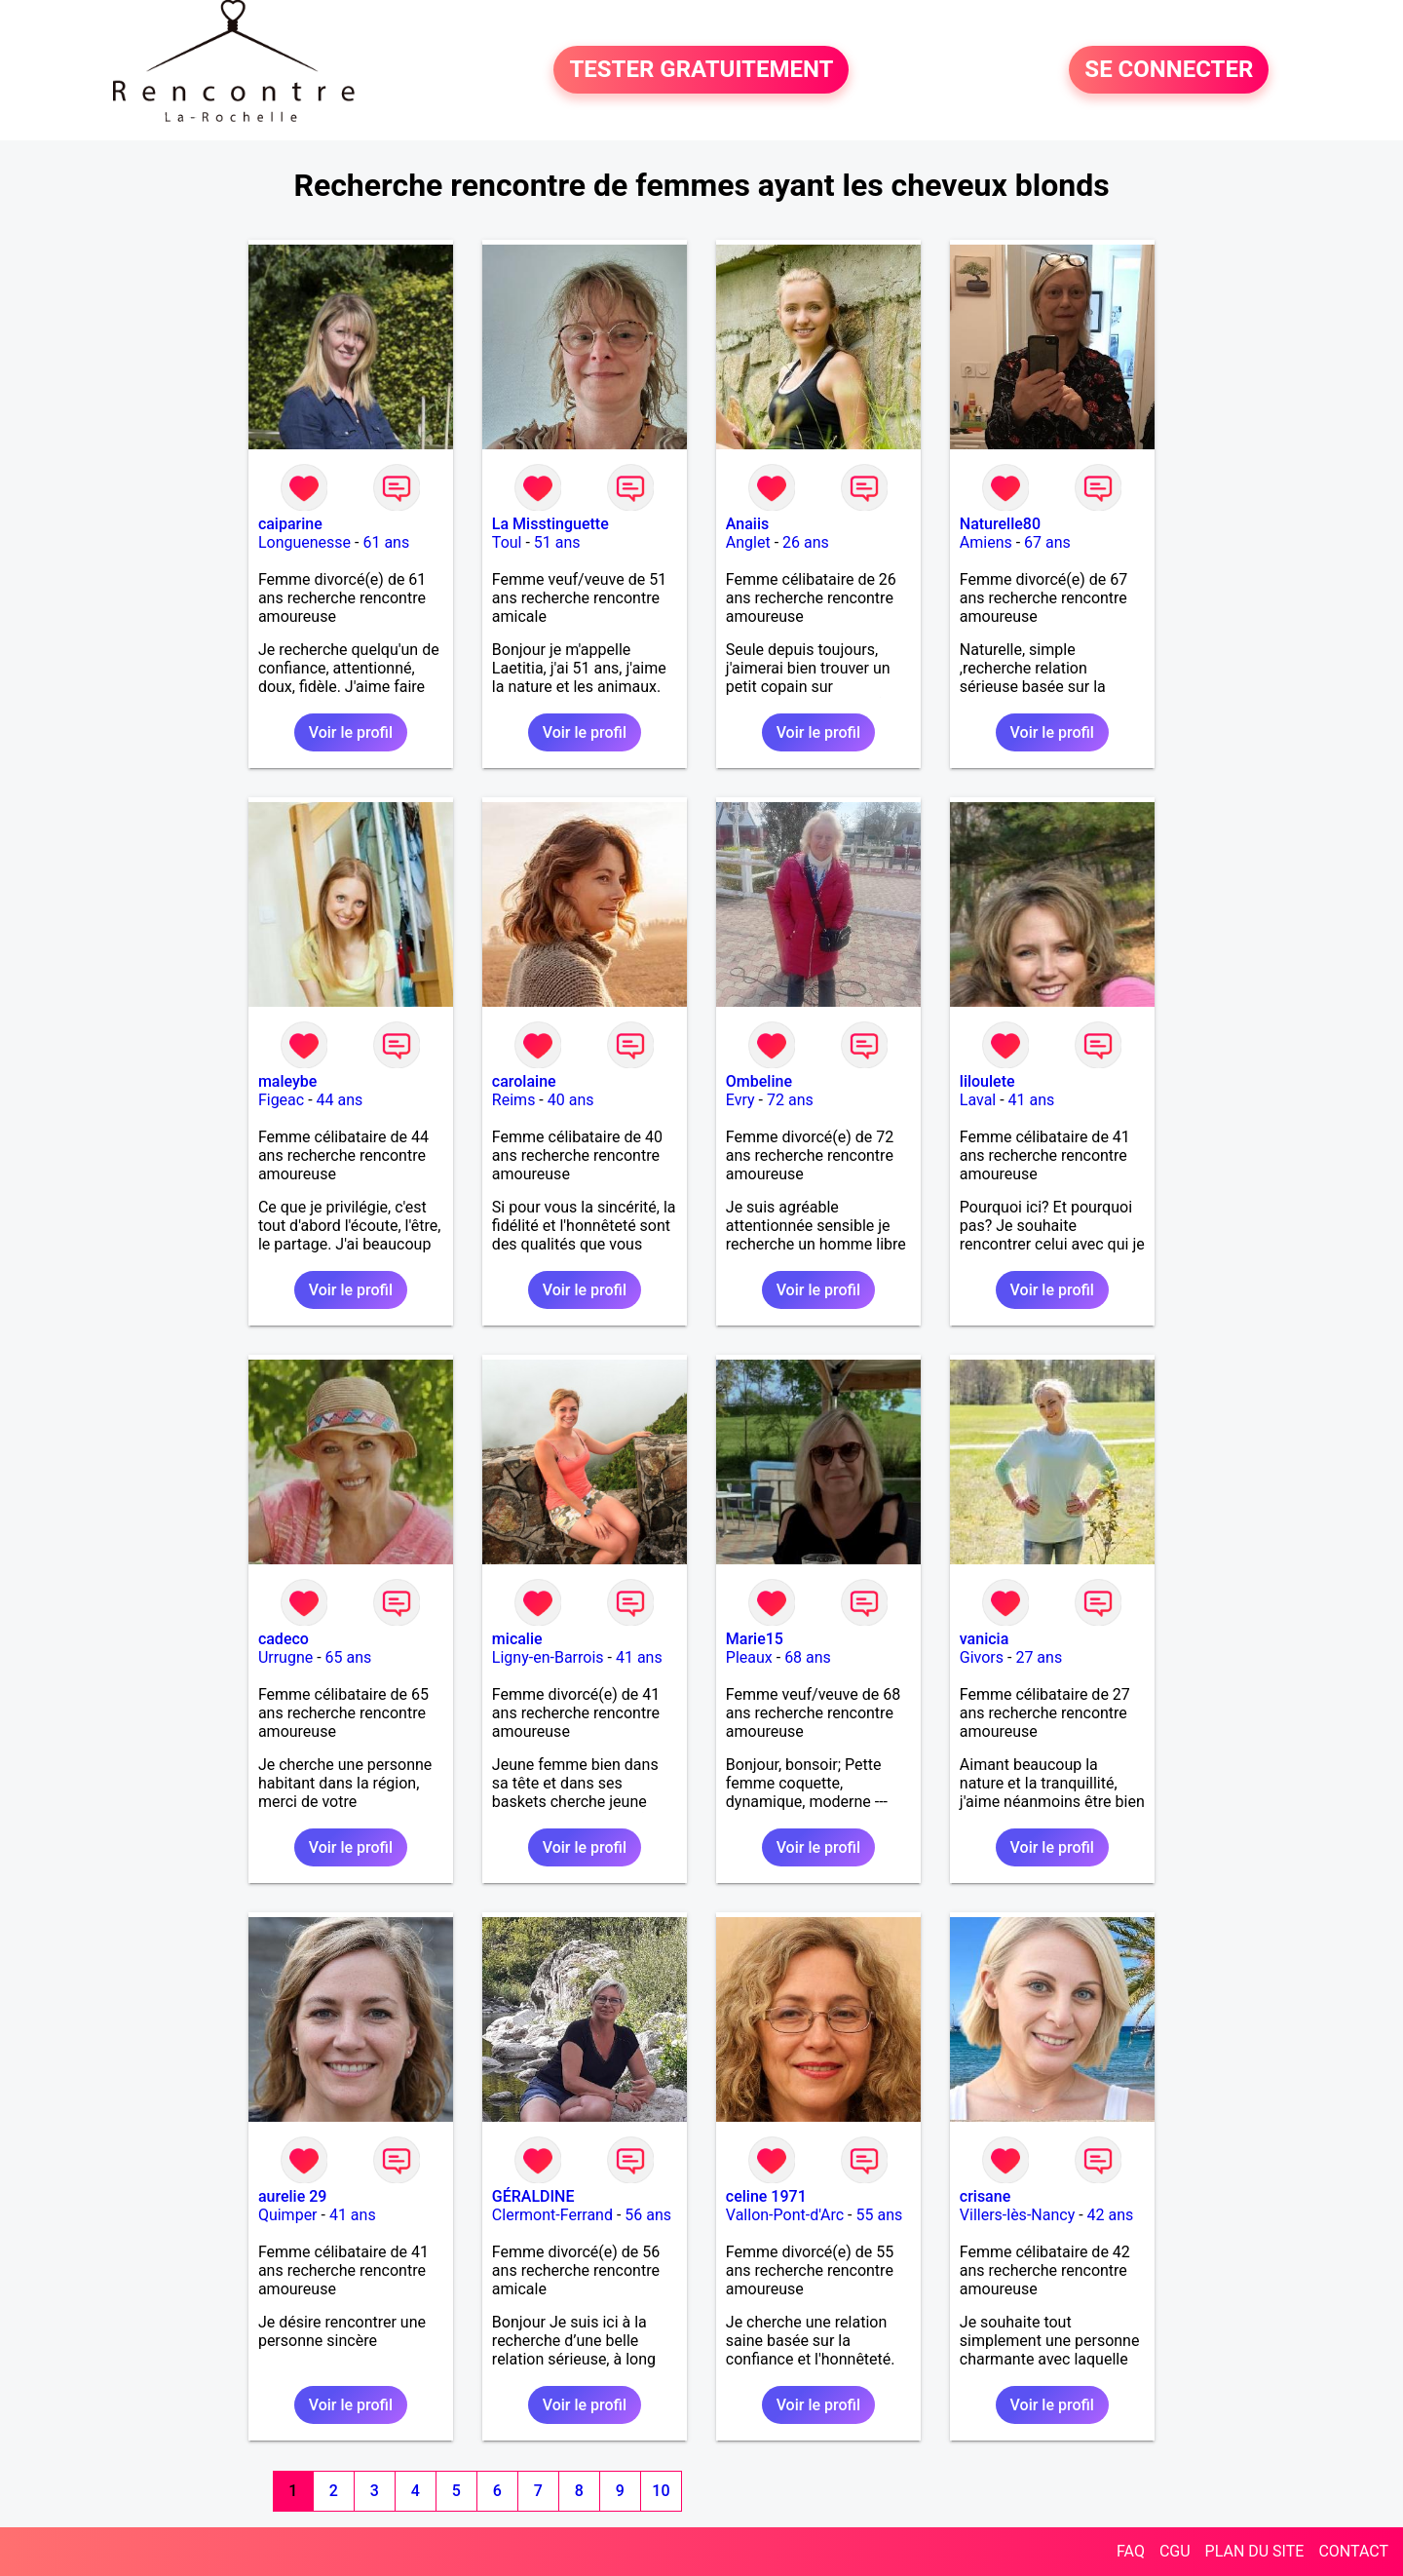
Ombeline (759, 1081)
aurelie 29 (292, 2196)
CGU (1175, 2551)
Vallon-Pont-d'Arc (785, 2215)
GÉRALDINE (533, 2196)
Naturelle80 (1000, 524)
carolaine (524, 1081)
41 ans (1031, 1100)
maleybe (288, 1081)
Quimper (288, 2215)
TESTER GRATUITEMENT (701, 70)
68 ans (807, 1657)
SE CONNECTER (1168, 70)
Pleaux (749, 1657)
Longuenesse (304, 542)
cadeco (283, 1639)
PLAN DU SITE (1255, 2551)
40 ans (571, 1100)
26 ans (805, 542)
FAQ (1131, 2551)
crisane (985, 2196)
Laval (978, 1100)
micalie (517, 1639)
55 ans (878, 2215)
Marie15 (754, 1639)
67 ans (1047, 542)
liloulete (987, 1081)
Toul (507, 542)
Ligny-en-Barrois (548, 1657)
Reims (514, 1100)
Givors (982, 1657)
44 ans (340, 1100)
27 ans (1038, 1657)
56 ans (648, 2215)
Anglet (748, 542)
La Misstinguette (550, 524)
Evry (740, 1100)
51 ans (557, 542)
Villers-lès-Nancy (1017, 2215)
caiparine (290, 524)
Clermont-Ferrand (552, 2215)
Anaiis (747, 524)
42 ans (1110, 2215)
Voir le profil (351, 732)
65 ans (348, 1657)
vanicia (984, 1639)
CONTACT (1353, 2551)
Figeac (281, 1100)
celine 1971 (766, 2196)
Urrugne (285, 1657)
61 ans (385, 542)
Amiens (986, 542)
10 (660, 2490)
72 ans (790, 1100)
